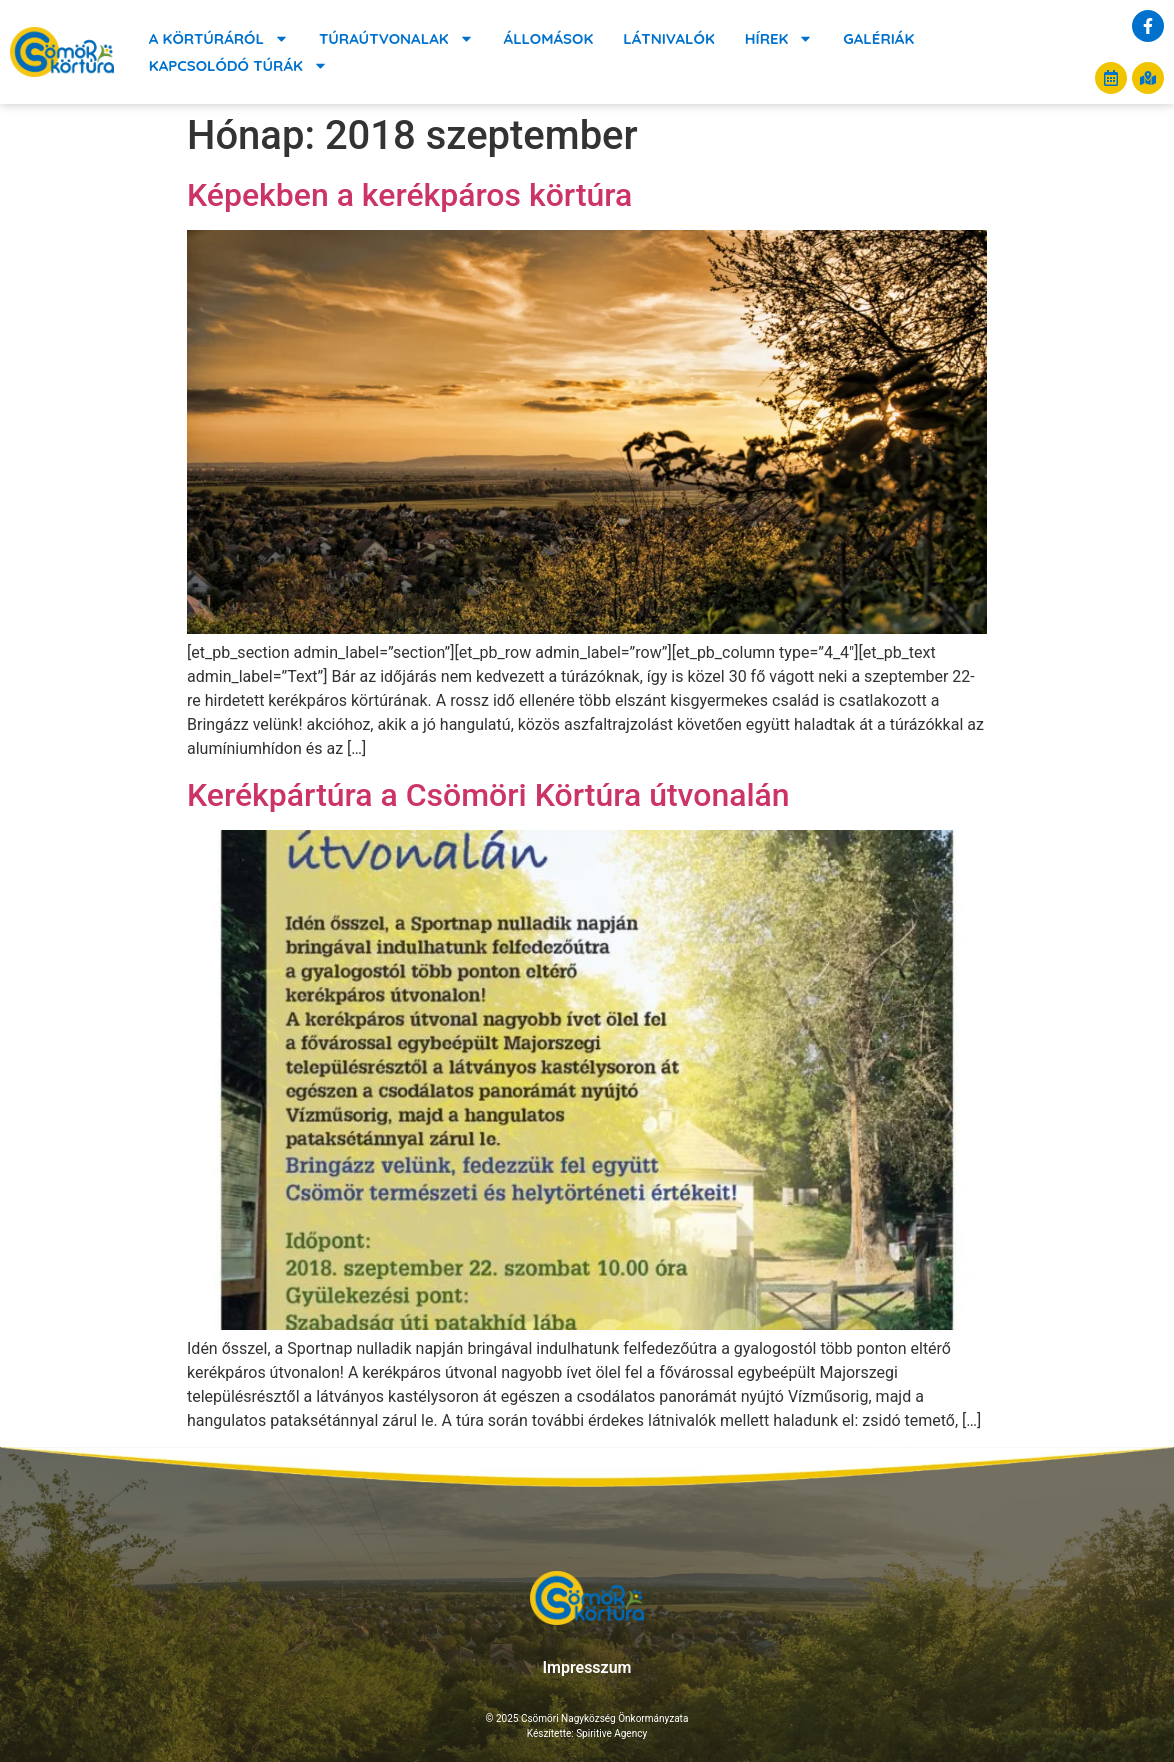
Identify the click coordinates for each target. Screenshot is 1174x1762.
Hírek (779, 38)
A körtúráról (219, 38)
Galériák (878, 38)
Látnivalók (668, 38)
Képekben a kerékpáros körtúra (409, 195)
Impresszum (586, 1667)
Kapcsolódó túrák (238, 65)
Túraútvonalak (396, 38)
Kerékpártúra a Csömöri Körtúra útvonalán (488, 795)
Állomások (549, 38)
